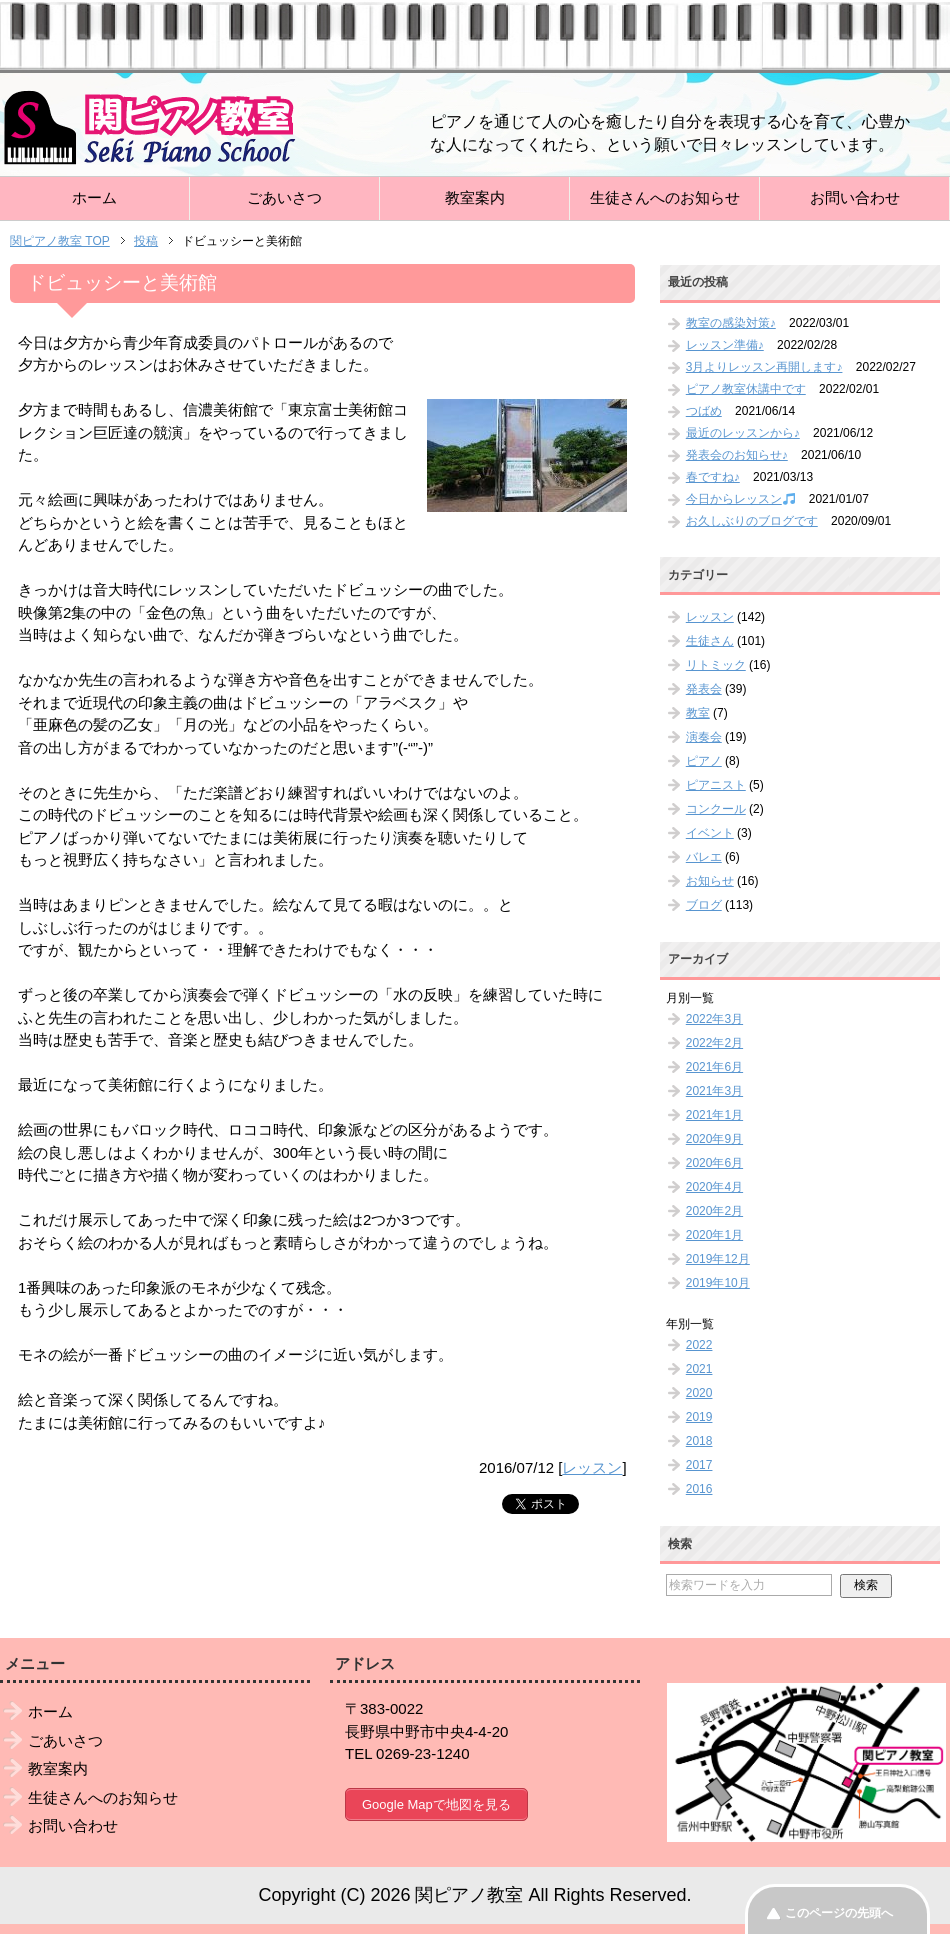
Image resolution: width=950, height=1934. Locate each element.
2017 (699, 1465)
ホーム (94, 197)
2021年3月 (714, 1091)
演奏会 (704, 737)
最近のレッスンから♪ (743, 433)
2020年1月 (714, 1235)
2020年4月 (714, 1187)
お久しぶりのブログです (752, 521)
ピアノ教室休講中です (746, 389)
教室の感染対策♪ (731, 323)
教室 (698, 713)
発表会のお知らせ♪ (737, 455)
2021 (699, 1369)
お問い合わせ (855, 197)
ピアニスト (716, 785)
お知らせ (710, 881)
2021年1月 (714, 1115)
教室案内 (475, 197)
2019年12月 (718, 1259)
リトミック (716, 665)
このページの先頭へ (839, 1913)
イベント (710, 833)
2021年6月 (714, 1067)
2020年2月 (714, 1211)
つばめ (704, 411)
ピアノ (704, 761)
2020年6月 (714, 1163)
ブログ (704, 905)
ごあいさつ (284, 197)
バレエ (704, 857)
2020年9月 (714, 1139)
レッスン (592, 1467)
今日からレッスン (740, 499)
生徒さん (710, 641)
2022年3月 (714, 1019)
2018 (699, 1441)
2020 (699, 1393)
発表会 (704, 689)
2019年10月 (718, 1283)
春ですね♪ (713, 477)
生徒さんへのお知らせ (665, 197)
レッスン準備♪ (725, 345)
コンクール (716, 809)
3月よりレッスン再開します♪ (764, 367)
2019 (699, 1417)
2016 (699, 1489)
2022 (699, 1345)
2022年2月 (714, 1043)
